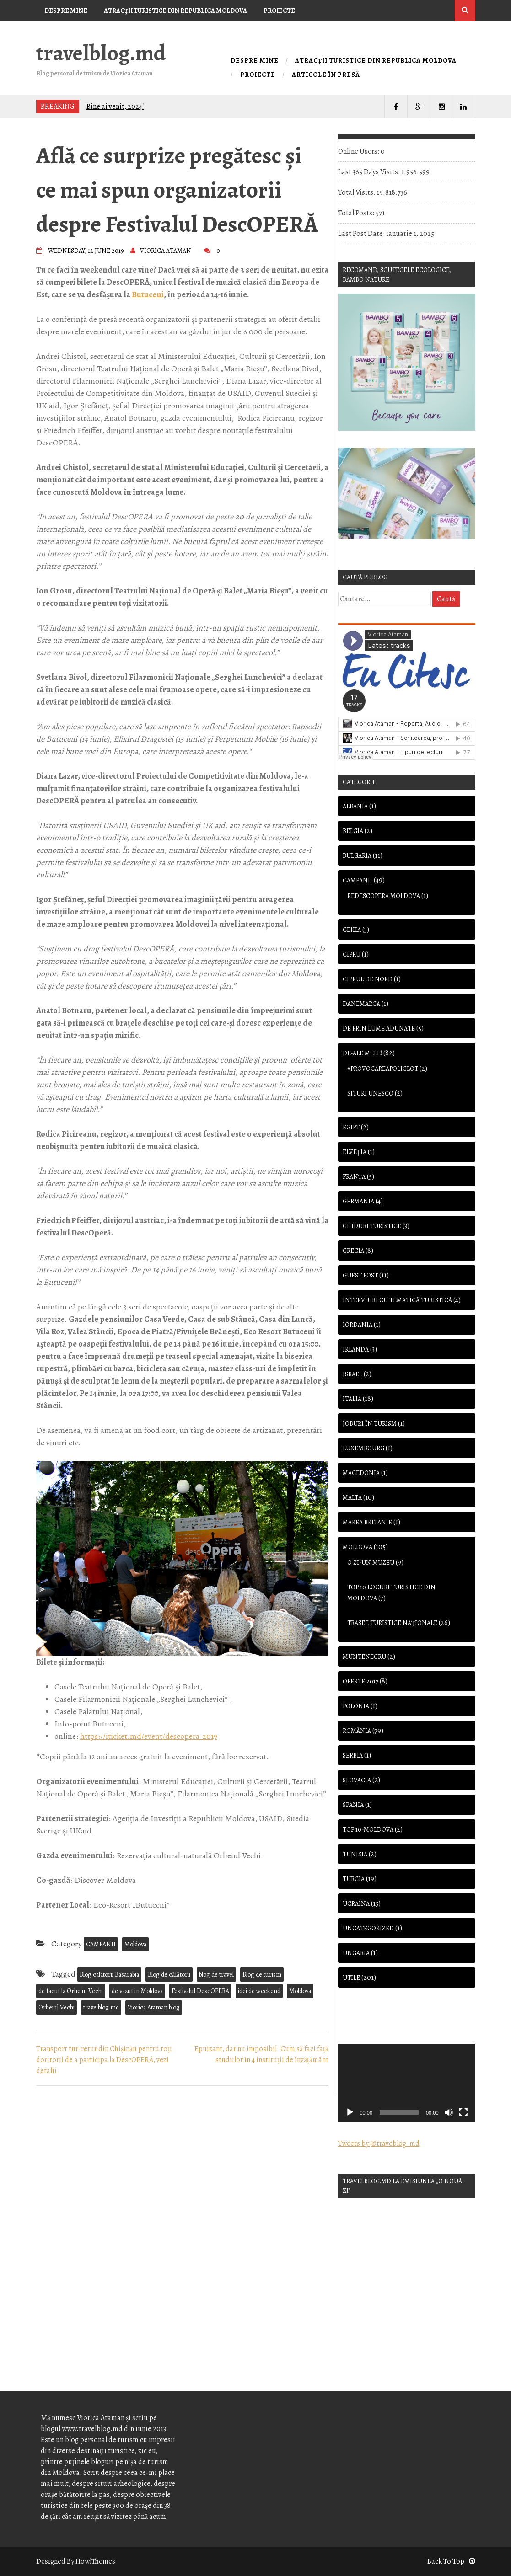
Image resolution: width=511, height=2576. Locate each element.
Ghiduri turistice (372, 1226)
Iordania (357, 1324)
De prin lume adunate (379, 1028)
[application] (406, 2083)
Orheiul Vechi (56, 2007)
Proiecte (279, 10)
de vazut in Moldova (137, 1991)
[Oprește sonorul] (448, 2112)
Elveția (354, 1152)
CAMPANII (101, 1944)
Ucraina (356, 1903)
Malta (352, 1497)
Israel (352, 1374)
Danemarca (361, 1003)
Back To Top (451, 2561)
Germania (358, 1201)
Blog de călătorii (169, 1974)
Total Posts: (357, 213)
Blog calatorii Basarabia (109, 1974)
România (357, 1730)
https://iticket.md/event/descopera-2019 (148, 1736)
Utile (351, 1977)
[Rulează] (350, 2112)
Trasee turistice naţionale (392, 1623)
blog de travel (216, 1974)
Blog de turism (261, 1974)
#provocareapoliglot (382, 1068)
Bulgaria (357, 855)
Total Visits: (357, 192)
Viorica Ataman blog (154, 2007)
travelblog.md (101, 53)
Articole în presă (74, 31)
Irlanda (356, 1349)
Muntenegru (364, 1656)
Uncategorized (368, 1928)
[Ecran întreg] (463, 2112)
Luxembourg (363, 1448)
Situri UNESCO (370, 1093)
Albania (355, 806)
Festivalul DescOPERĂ (200, 1991)
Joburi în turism (370, 1423)
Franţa (354, 1176)
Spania (353, 1805)
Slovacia (357, 1780)
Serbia (353, 1755)
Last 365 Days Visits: (369, 172)
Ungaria (356, 1953)
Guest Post (360, 1275)
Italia (352, 1399)
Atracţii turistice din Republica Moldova (175, 10)
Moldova (135, 1944)
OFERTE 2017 (360, 1681)
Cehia (352, 929)
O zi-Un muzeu (370, 1562)
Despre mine (65, 10)
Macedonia (361, 1473)
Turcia (354, 1879)
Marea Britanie (367, 1522)
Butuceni (148, 294)
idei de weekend (259, 1991)
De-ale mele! (362, 1053)
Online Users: (359, 151)
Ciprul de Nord (368, 979)
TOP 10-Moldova (368, 1829)
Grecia (353, 1250)
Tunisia (355, 1854)
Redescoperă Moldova (383, 896)
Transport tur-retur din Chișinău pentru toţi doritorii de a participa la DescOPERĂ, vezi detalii (104, 2060)
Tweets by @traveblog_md (379, 2143)
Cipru (351, 954)
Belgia (353, 831)
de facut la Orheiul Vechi (70, 1991)
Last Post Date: (362, 234)
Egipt (351, 1127)
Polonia (356, 1706)
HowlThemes (95, 2561)
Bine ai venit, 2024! (115, 107)
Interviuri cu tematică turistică (397, 1300)
